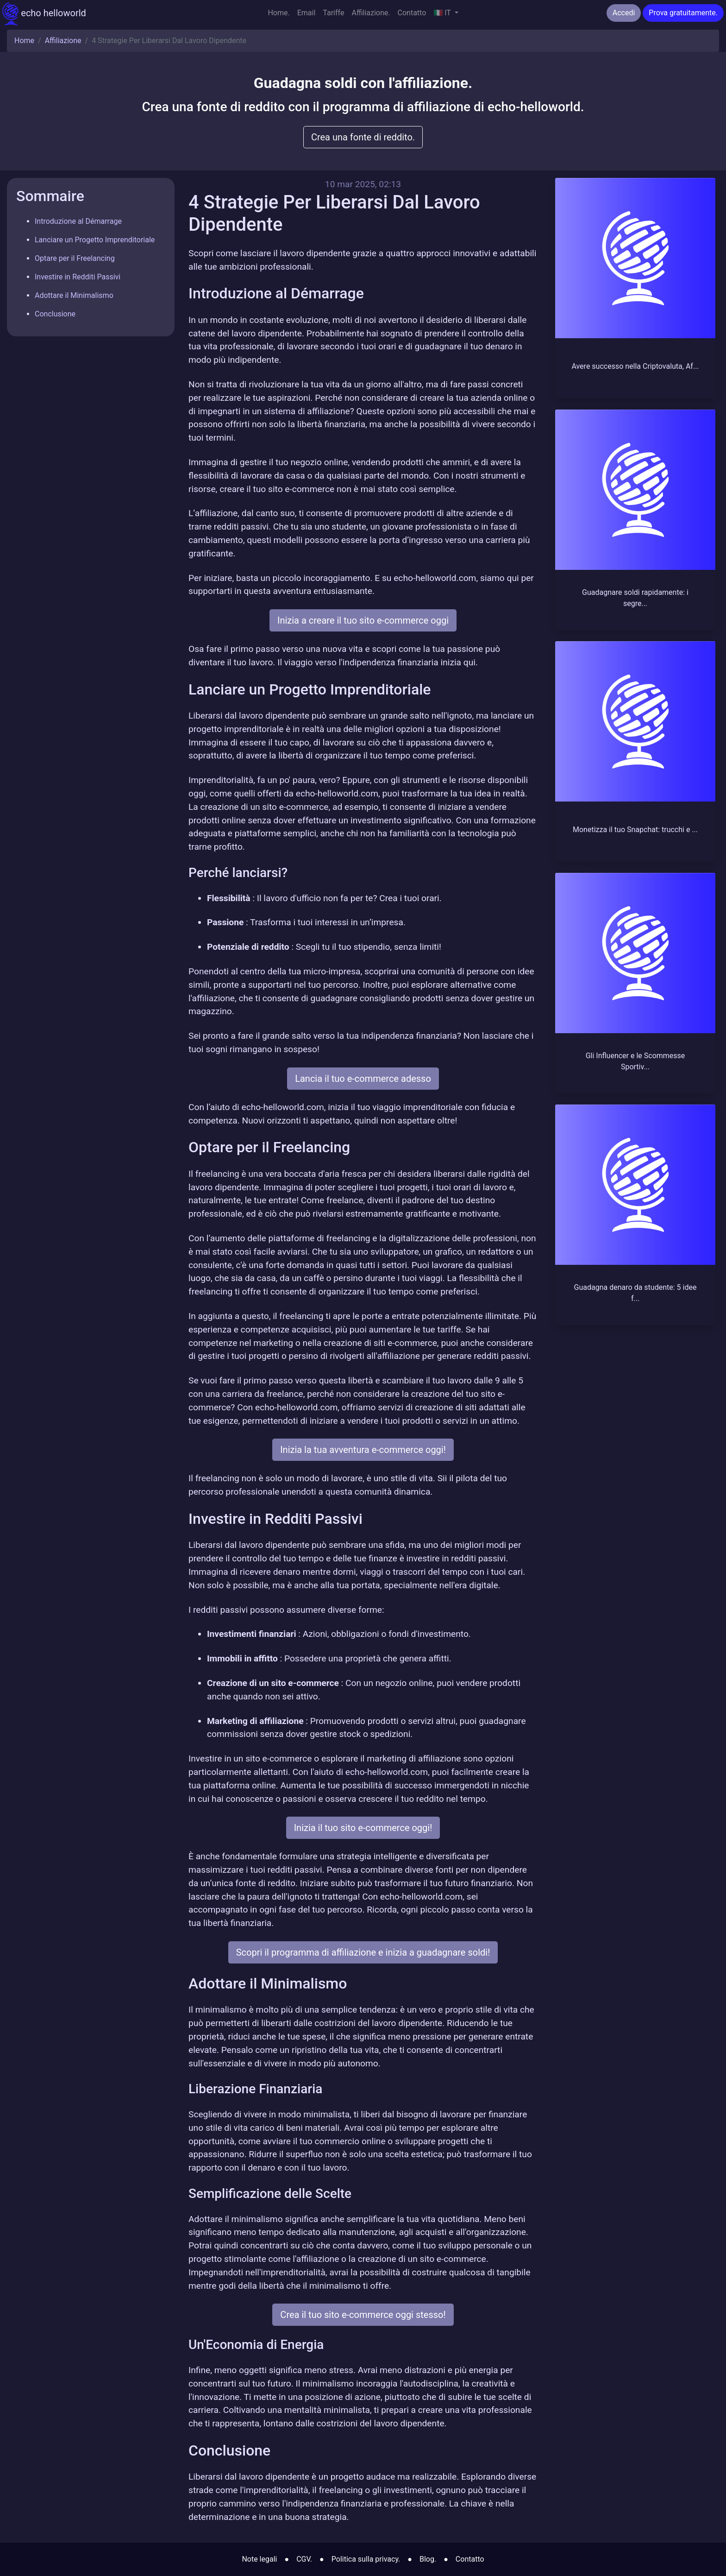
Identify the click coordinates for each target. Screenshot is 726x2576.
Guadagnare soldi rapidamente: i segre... (635, 598)
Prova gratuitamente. (683, 12)
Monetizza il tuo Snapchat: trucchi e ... (635, 829)
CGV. (304, 2559)
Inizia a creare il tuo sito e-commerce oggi (363, 620)
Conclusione (55, 313)
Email (306, 12)
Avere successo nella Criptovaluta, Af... (635, 366)
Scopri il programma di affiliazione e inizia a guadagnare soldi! (363, 1952)
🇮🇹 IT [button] (442, 12)
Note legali (259, 2559)
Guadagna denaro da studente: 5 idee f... (635, 1293)
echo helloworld (44, 13)
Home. (278, 12)
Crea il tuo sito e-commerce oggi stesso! (362, 2314)
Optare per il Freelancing (75, 258)
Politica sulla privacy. (366, 2559)
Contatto (412, 12)
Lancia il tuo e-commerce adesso (363, 1078)
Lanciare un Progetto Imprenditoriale (95, 239)
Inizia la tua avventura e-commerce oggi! (363, 1449)
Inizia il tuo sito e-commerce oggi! (363, 1827)
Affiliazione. (370, 12)
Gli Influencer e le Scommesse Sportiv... (635, 1061)
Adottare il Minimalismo (74, 295)
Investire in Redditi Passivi (77, 276)
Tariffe (333, 12)
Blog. (427, 2559)
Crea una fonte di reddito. (363, 137)
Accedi (624, 12)
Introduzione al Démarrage (78, 221)
